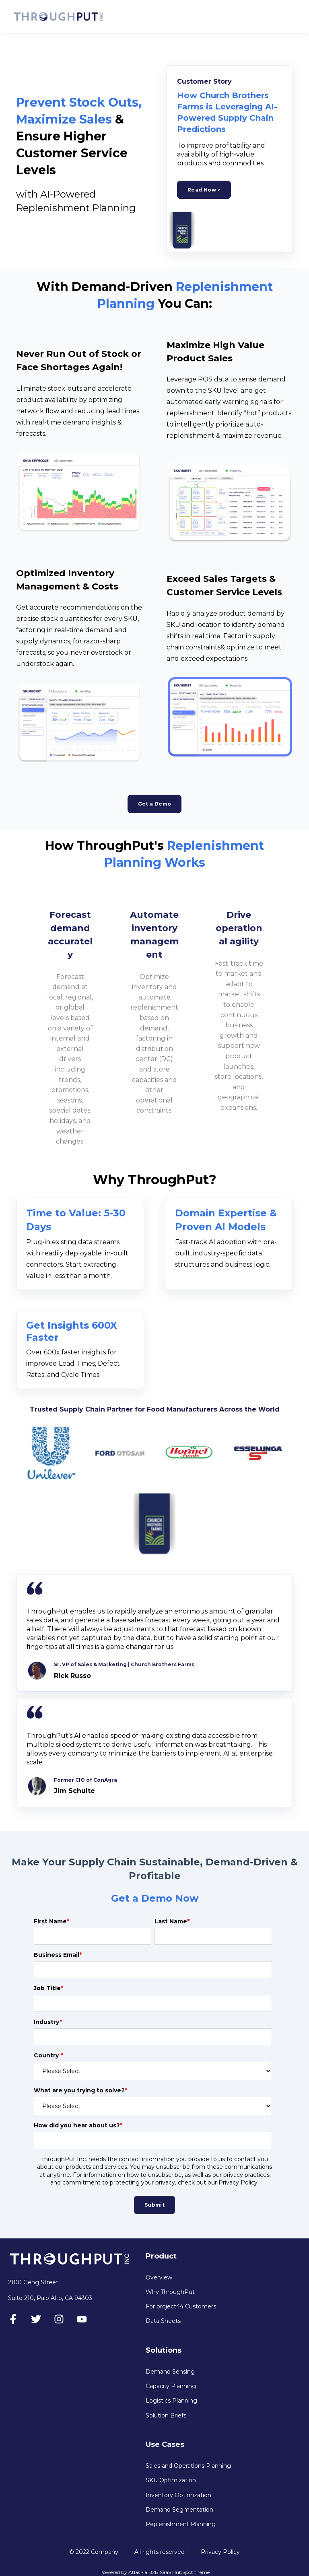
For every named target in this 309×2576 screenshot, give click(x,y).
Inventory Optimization (178, 2495)
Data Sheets (163, 2321)
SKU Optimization (171, 2480)
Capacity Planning (171, 2386)
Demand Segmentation (179, 2509)
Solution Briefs (166, 2415)
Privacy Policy (220, 2551)
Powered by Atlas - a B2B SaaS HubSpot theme (154, 2572)
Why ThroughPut (170, 2292)
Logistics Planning (171, 2400)
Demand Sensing (170, 2371)
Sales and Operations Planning (188, 2466)
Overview (159, 2277)
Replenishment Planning (181, 2524)
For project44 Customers (181, 2306)
